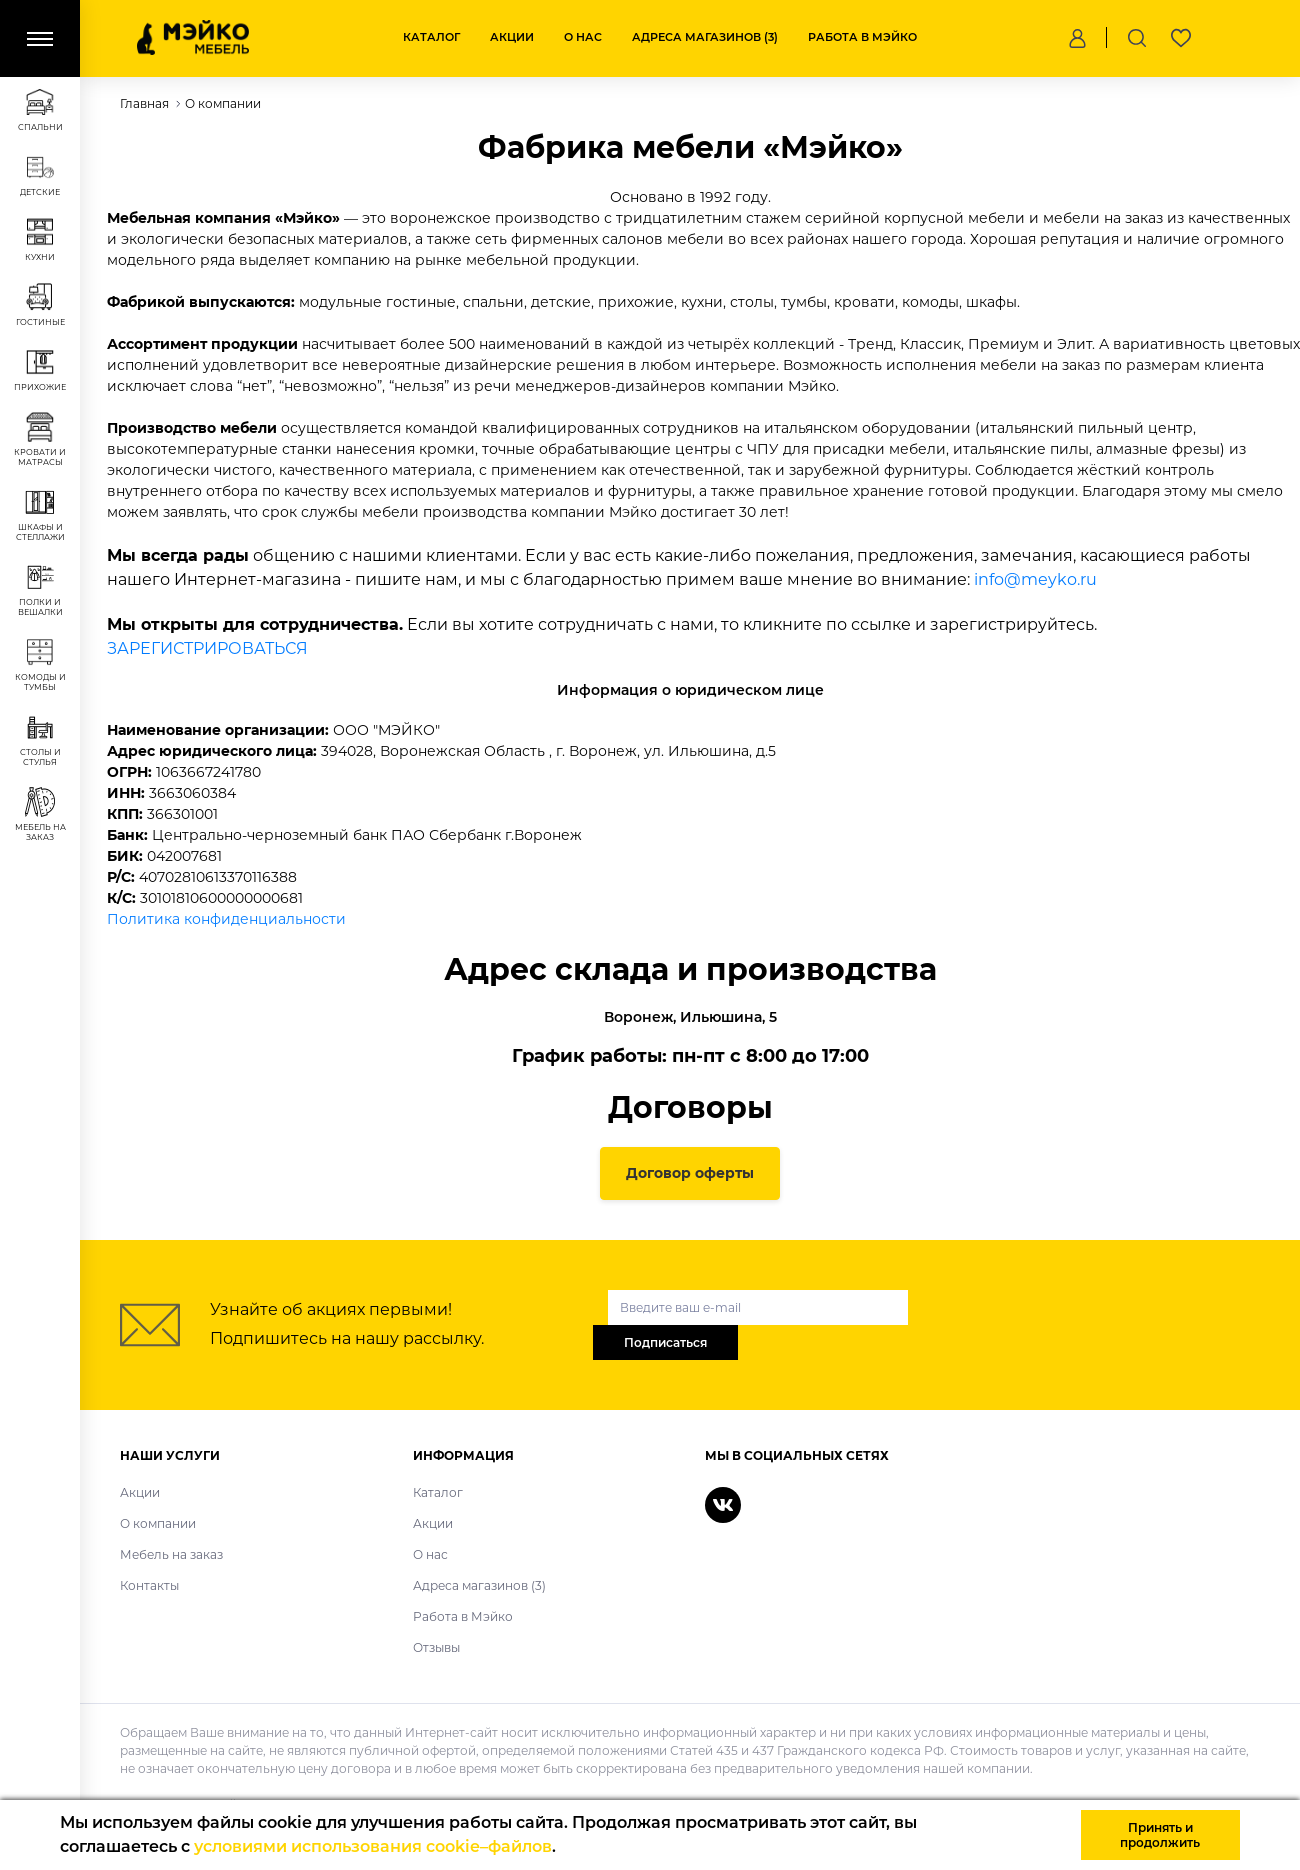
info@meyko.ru (1035, 579)
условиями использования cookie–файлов (373, 1846)
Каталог (431, 37)
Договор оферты (690, 1173)
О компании (158, 1523)
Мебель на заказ (171, 1554)
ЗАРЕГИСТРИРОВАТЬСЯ (207, 648)
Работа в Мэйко (862, 37)
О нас (583, 37)
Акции (512, 37)
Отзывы (436, 1647)
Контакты (149, 1585)
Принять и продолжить (1160, 1835)
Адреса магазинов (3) (705, 37)
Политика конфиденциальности (226, 919)
